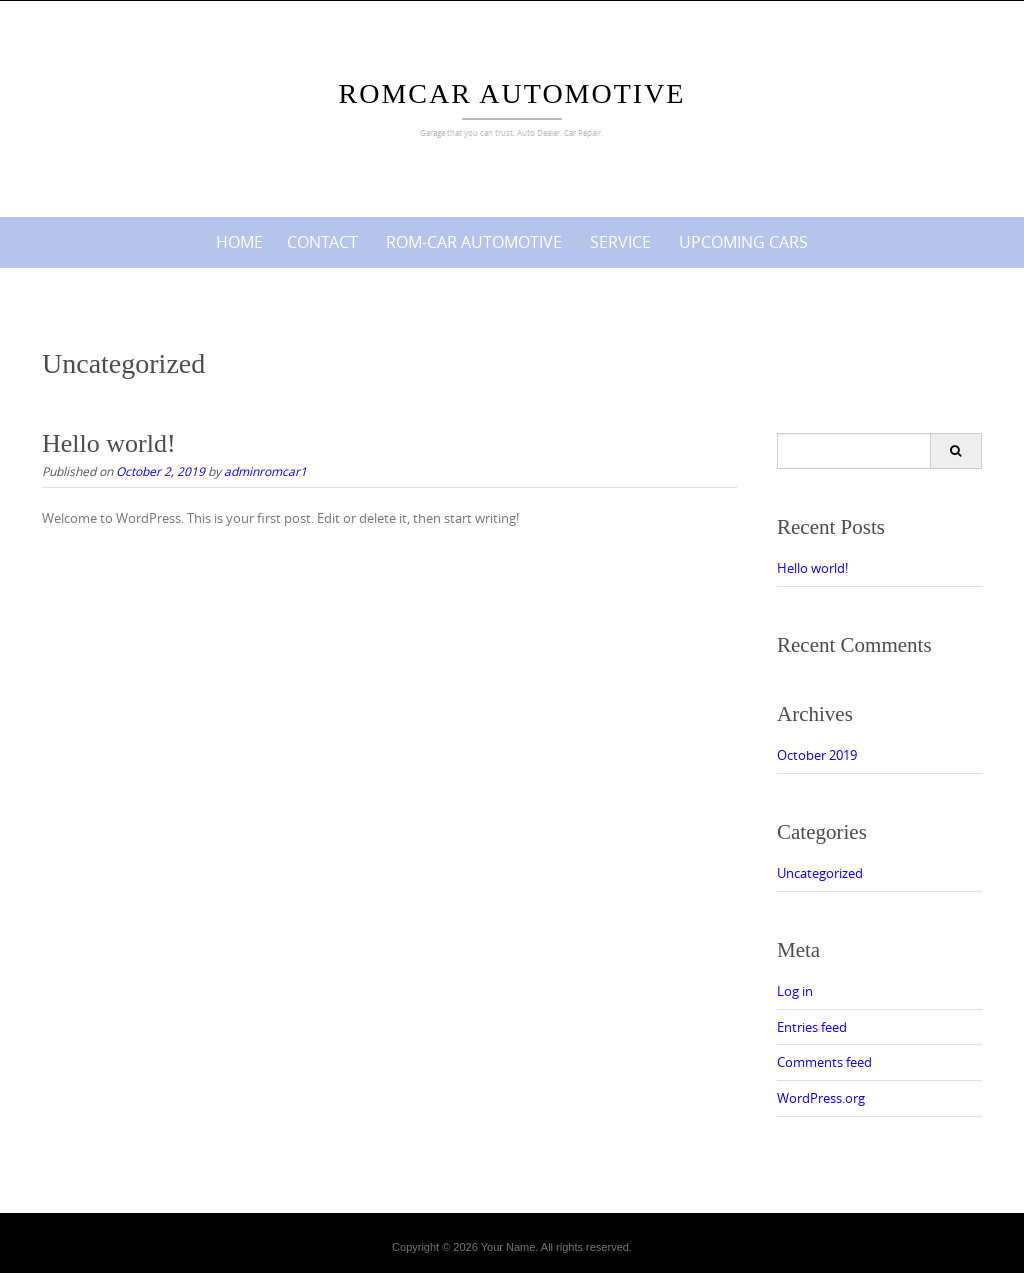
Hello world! (109, 443)
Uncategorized (820, 873)
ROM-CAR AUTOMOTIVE (474, 242)
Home (239, 242)
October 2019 (817, 755)
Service (620, 242)
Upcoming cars (743, 242)
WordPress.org (821, 1098)
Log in (795, 991)
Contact (322, 242)
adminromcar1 (265, 471)
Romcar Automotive (512, 93)
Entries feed (812, 1027)
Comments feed (824, 1062)
